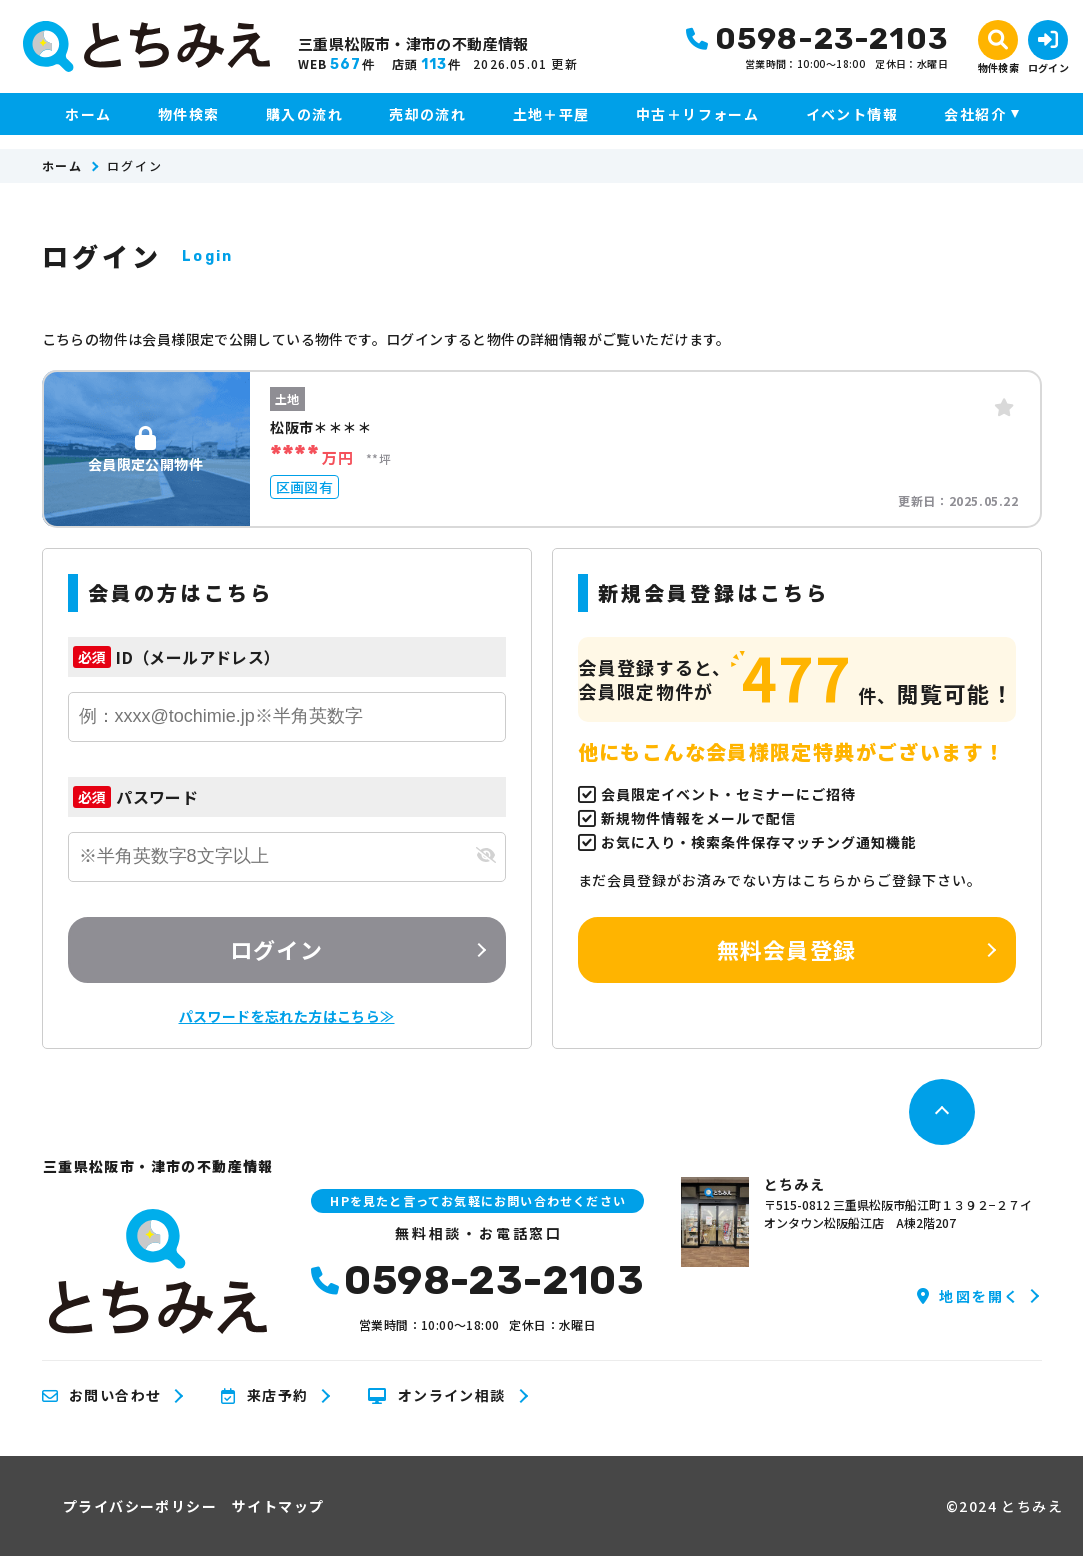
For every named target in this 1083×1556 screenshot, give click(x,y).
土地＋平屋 (551, 114)
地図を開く (968, 1296)
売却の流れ (427, 114)
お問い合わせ (102, 1396)
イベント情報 (852, 114)
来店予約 (264, 1396)
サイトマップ (278, 1506)
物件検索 (189, 114)
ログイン (276, 949)
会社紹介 (975, 114)
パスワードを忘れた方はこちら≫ (287, 1016)
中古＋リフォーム (697, 114)
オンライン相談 (436, 1396)
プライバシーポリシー (140, 1506)
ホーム (88, 114)
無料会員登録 (786, 949)
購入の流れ (304, 114)
